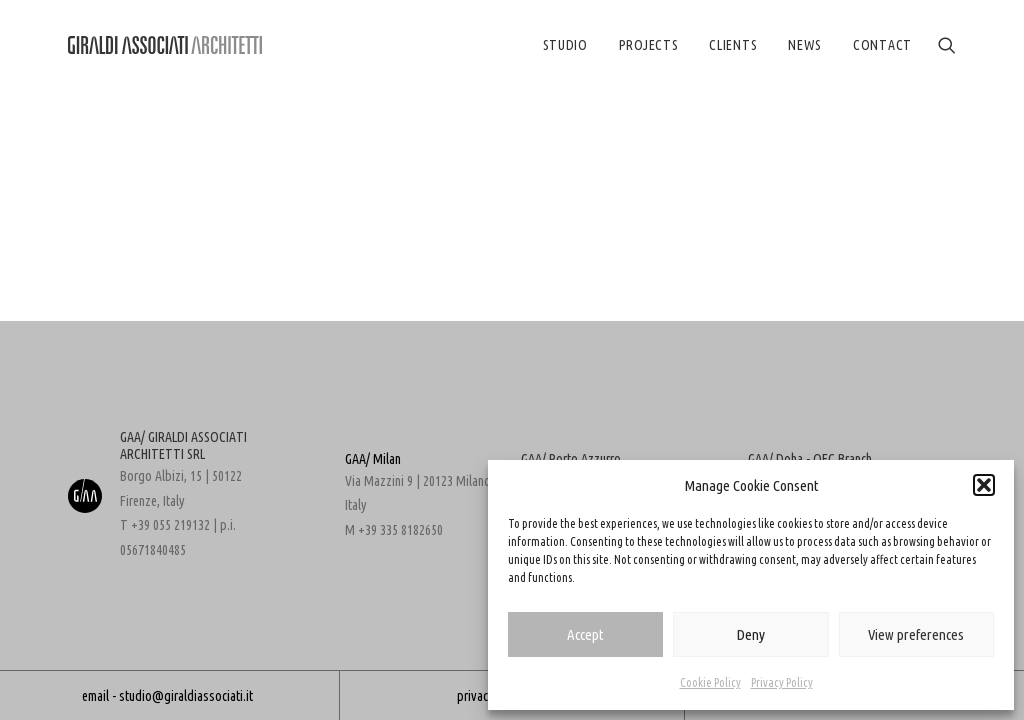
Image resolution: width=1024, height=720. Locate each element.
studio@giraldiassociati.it (186, 696)
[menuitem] (565, 45)
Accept (585, 634)
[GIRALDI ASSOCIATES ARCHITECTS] (165, 45)
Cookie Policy (710, 682)
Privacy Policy (782, 682)
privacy (475, 696)
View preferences (916, 634)
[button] (984, 485)
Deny (750, 634)
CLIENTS (733, 45)
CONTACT (882, 45)
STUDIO (565, 45)
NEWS (805, 45)
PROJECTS (649, 45)
